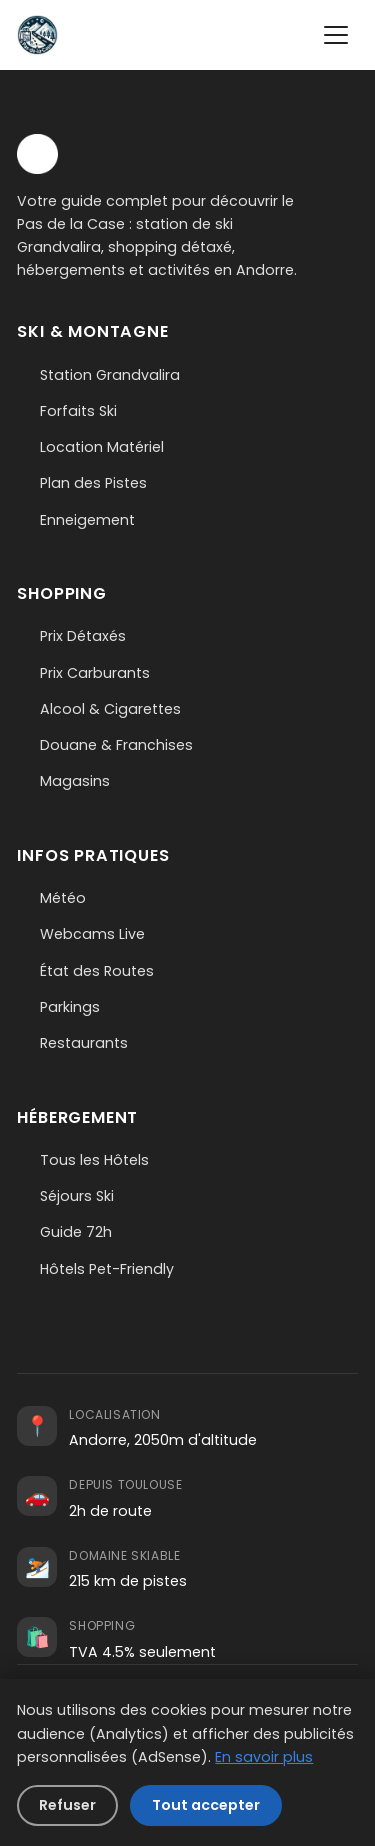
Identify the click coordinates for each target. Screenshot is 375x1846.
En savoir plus (264, 1757)
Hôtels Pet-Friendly (107, 1269)
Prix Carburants (95, 673)
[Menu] (336, 35)
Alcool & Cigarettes (110, 709)
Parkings (70, 1007)
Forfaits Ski (78, 411)
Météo (63, 898)
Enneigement (87, 520)
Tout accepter (206, 1805)
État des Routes (97, 971)
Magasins (75, 781)
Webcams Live (92, 934)
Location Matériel (102, 447)
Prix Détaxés (83, 636)
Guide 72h (76, 1232)
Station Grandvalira (110, 375)
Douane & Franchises (116, 745)
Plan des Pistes (93, 483)
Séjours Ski (77, 1196)
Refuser (67, 1805)
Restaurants (84, 1043)
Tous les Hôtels (94, 1160)
